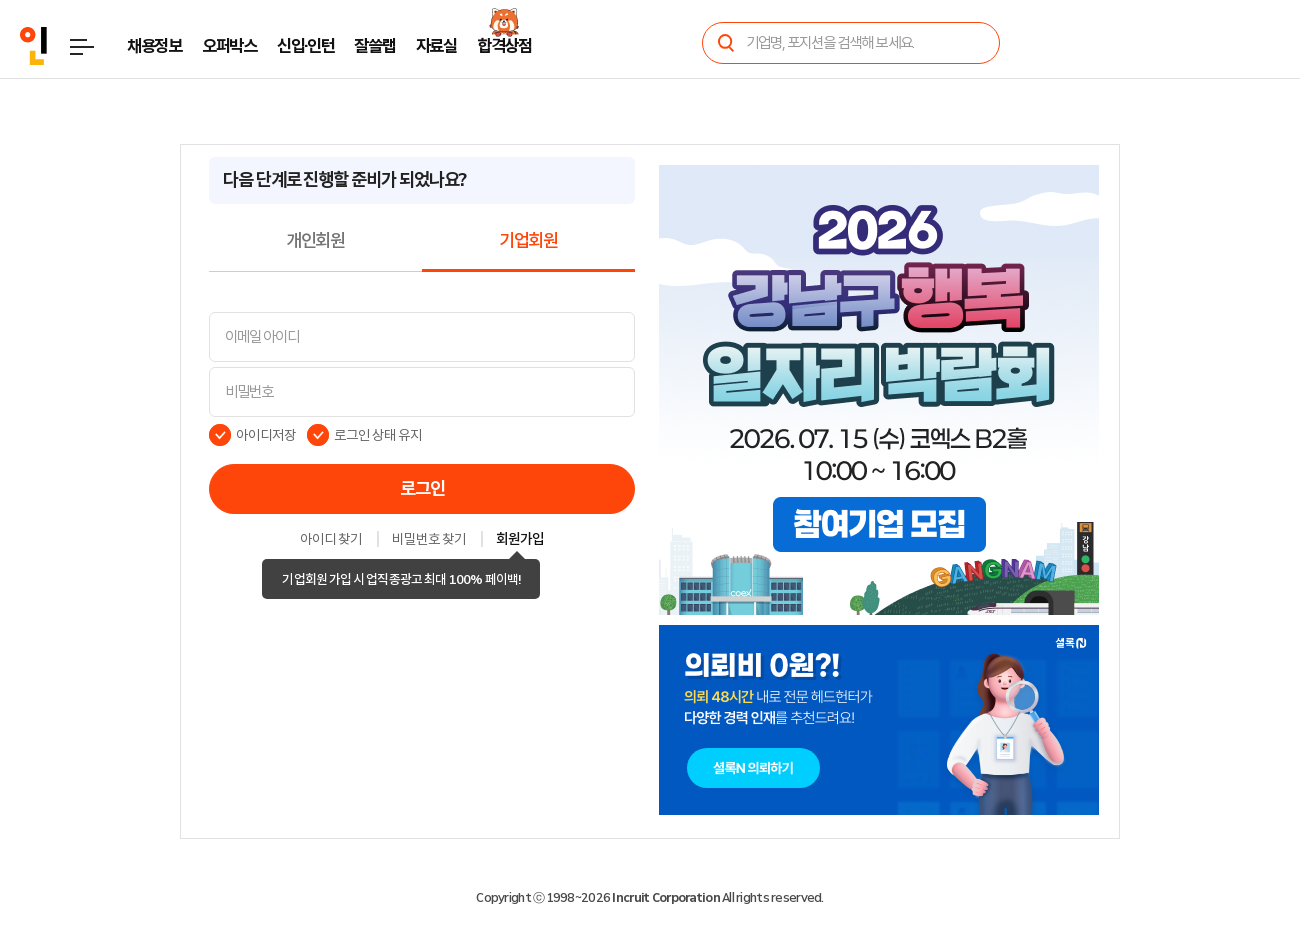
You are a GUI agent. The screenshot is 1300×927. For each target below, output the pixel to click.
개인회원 (315, 241)
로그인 (422, 489)
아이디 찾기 (331, 540)
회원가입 (520, 540)
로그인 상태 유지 (378, 435)
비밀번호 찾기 (429, 540)
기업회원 (528, 241)
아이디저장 (266, 435)
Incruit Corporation (665, 898)
